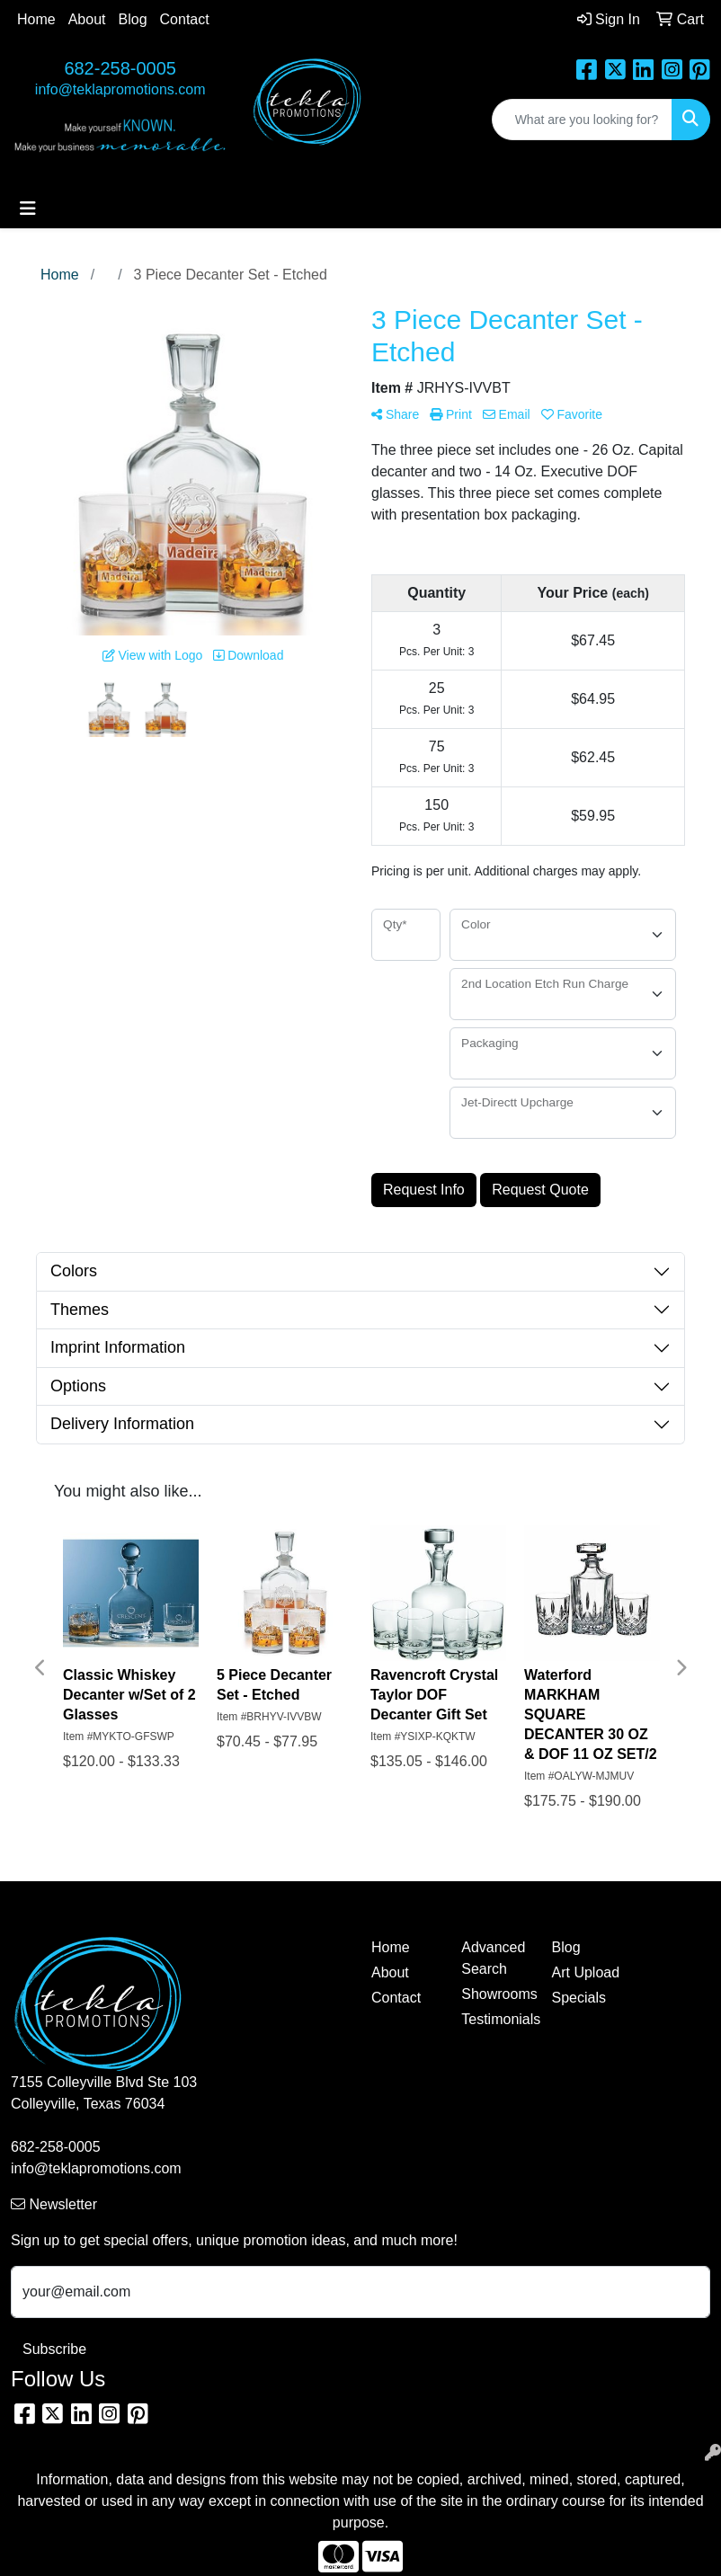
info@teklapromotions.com (120, 89)
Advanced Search (493, 1958)
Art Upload (586, 1972)
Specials (579, 1997)
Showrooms (495, 1994)
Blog (133, 19)
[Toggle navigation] (28, 208)
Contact (184, 19)
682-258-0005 (120, 68)
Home (36, 19)
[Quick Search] (582, 119)
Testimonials (495, 2019)
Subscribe (54, 2349)
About (87, 19)
